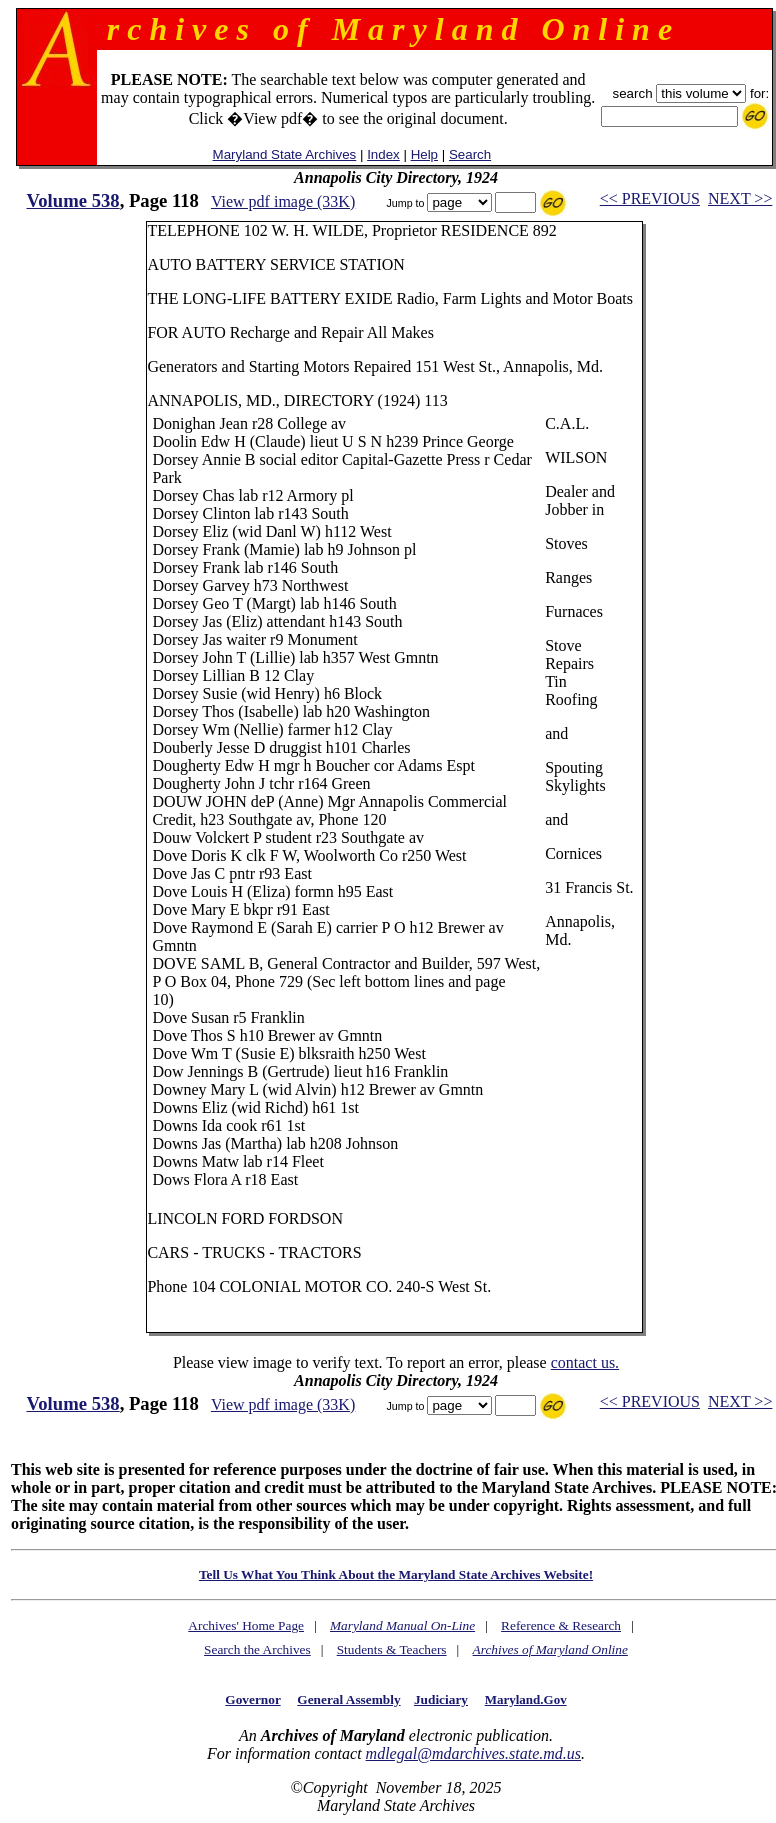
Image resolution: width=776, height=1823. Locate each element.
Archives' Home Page (246, 1625)
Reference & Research (561, 1625)
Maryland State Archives (285, 154)
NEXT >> (740, 198)
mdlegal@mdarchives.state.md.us (473, 1753)
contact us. (585, 1362)
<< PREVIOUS (650, 198)
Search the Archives (257, 1649)
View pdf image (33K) (283, 201)
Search (470, 154)
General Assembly (348, 1699)
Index (383, 154)
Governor (252, 1699)
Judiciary (441, 1699)
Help (424, 154)
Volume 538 (73, 200)
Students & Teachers (392, 1649)
